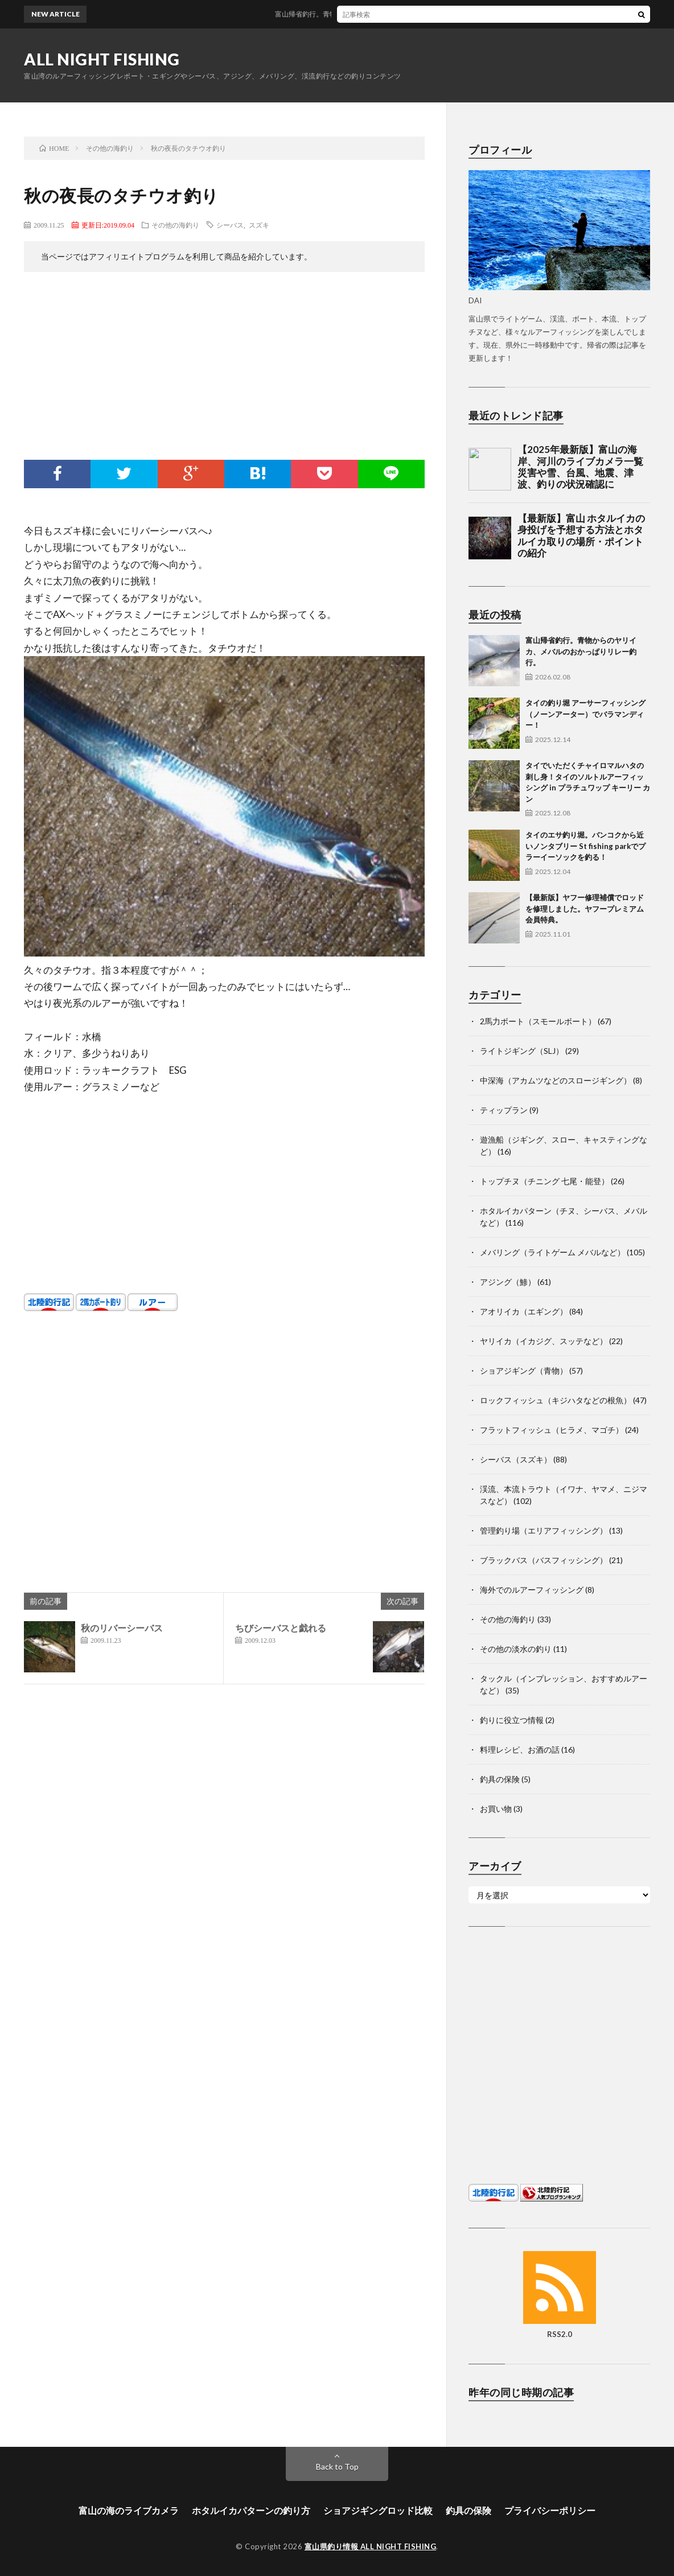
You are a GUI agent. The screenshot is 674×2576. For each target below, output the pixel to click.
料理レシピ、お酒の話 (520, 1749)
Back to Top (337, 2466)
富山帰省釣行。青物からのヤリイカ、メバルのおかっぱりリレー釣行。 (396, 14)
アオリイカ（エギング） (524, 1311)
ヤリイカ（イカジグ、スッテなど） (543, 1341)
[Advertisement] (224, 368)
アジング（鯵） (508, 1282)
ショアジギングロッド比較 (378, 2510)
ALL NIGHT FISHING (102, 59)
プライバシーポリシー (549, 2510)
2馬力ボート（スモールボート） (538, 1021)
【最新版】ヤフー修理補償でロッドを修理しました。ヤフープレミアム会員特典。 (584, 908)
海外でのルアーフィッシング (531, 1589)
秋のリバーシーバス (122, 1627)
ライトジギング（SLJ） (522, 1051)
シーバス (230, 224)
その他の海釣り (175, 224)
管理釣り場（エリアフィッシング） (543, 1530)
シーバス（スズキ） (516, 1459)
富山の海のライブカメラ (129, 2510)
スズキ (259, 224)
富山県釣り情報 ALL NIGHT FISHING (371, 2546)
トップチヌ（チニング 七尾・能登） (544, 1181)
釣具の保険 (500, 1779)
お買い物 (496, 1808)
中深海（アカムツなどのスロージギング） (555, 1080)
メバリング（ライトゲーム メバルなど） (552, 1252)
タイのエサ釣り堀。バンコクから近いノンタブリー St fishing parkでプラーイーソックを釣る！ (585, 846)
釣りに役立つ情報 (512, 1720)
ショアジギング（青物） (524, 1370)
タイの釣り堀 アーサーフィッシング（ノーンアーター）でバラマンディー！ (585, 713)
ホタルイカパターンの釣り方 (251, 2510)
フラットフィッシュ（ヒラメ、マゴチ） (551, 1430)
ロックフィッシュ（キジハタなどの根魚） (555, 1400)
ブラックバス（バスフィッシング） (543, 1560)
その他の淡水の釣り (516, 1649)
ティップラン (504, 1110)
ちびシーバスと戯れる (280, 1627)
